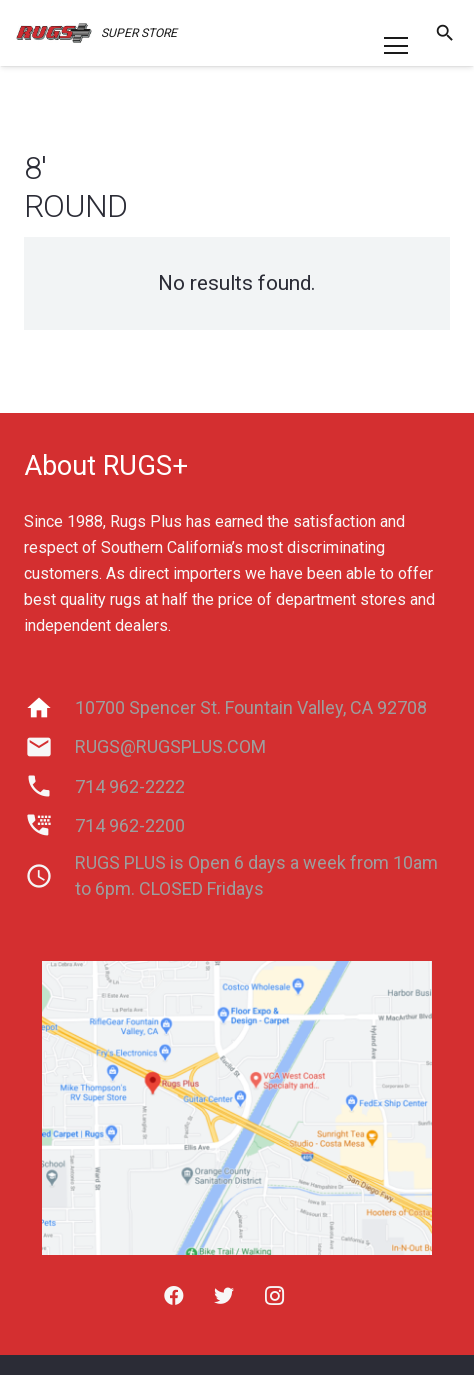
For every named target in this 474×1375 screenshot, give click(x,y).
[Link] (54, 33)
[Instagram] (274, 1296)
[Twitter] (224, 1296)
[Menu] (396, 46)
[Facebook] (174, 1296)
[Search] (445, 33)
